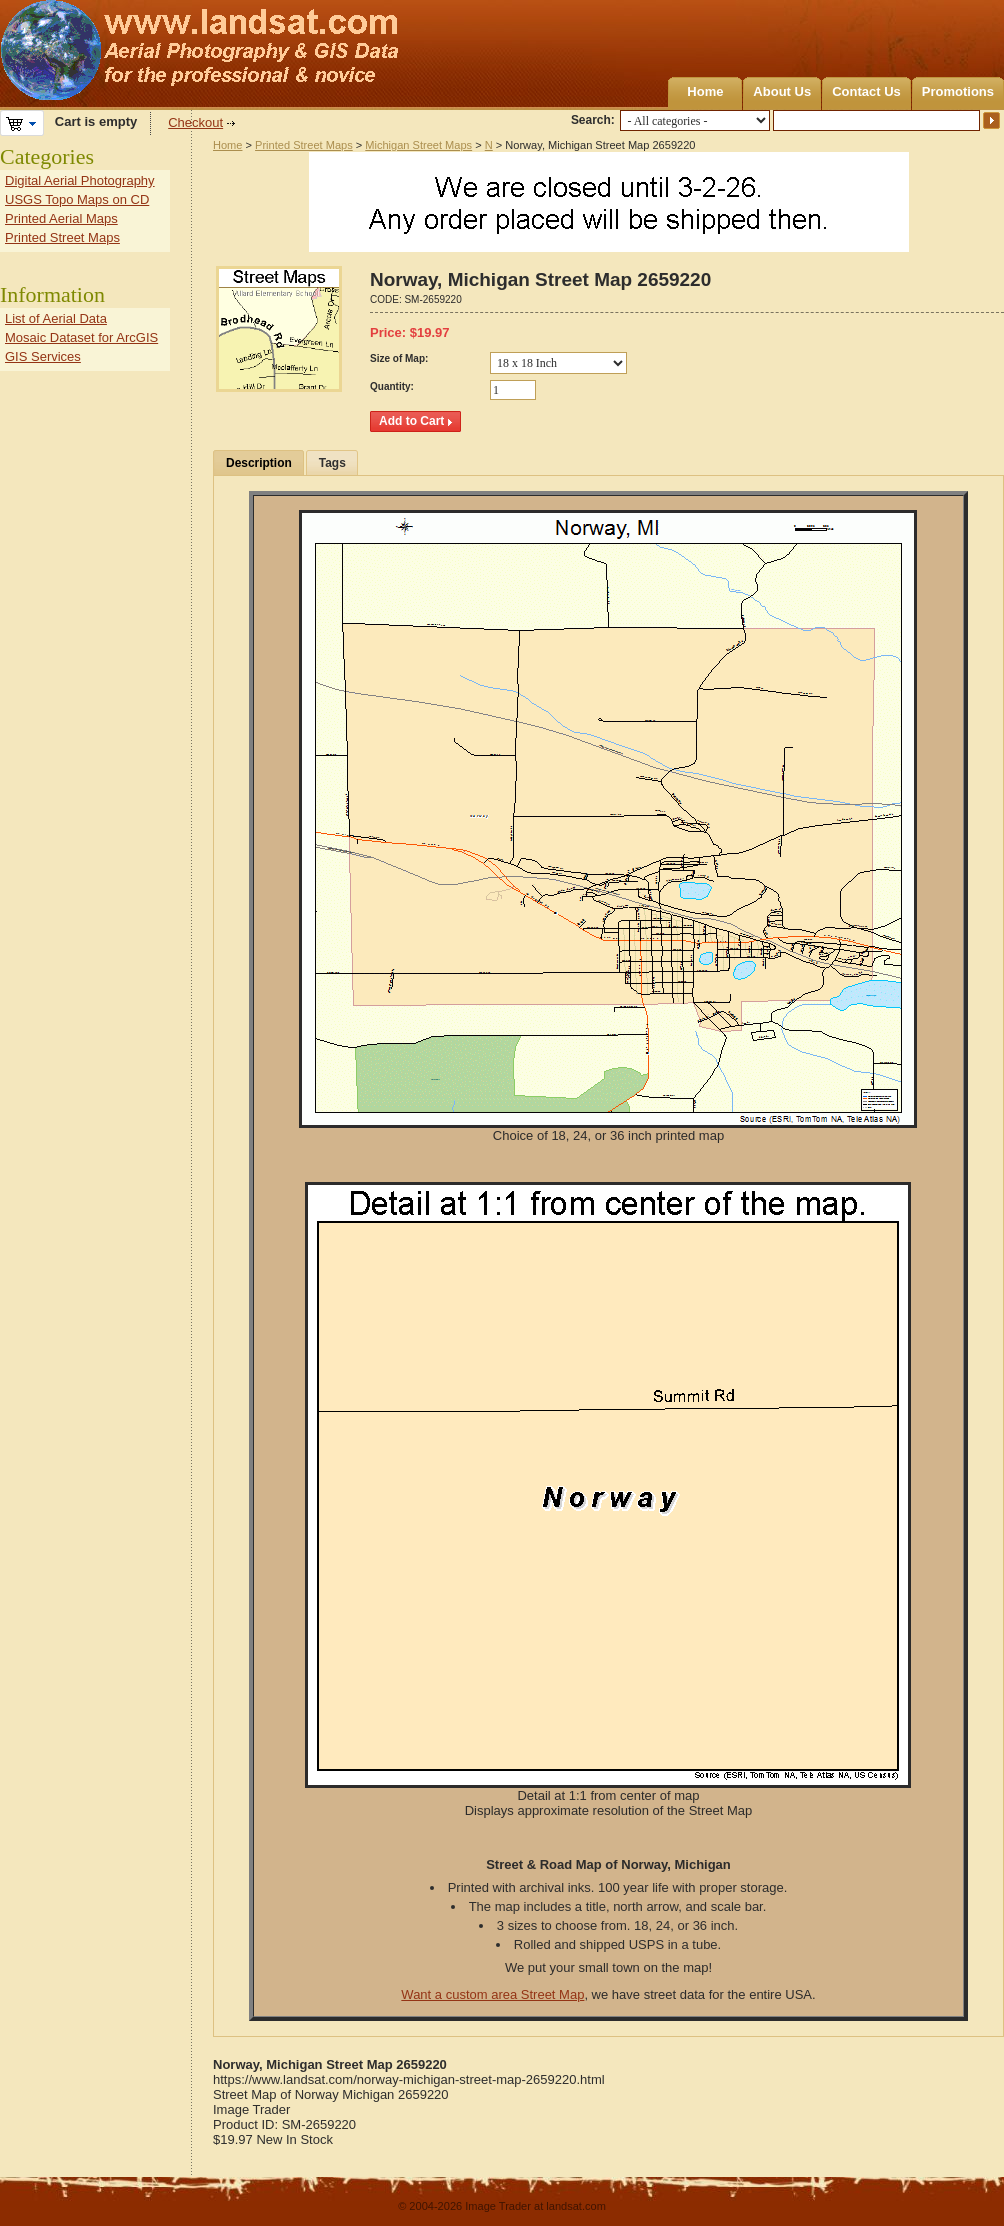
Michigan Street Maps (418, 145)
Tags (332, 463)
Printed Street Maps (304, 145)
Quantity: (392, 386)
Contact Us (866, 91)
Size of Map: (399, 358)
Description (259, 463)
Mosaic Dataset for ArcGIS (81, 337)
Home (705, 91)
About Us (782, 91)
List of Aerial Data (56, 318)
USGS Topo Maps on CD (77, 199)
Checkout (195, 122)
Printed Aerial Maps (61, 218)
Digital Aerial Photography (80, 180)
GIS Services (43, 356)
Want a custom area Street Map (492, 1994)
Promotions (958, 91)
